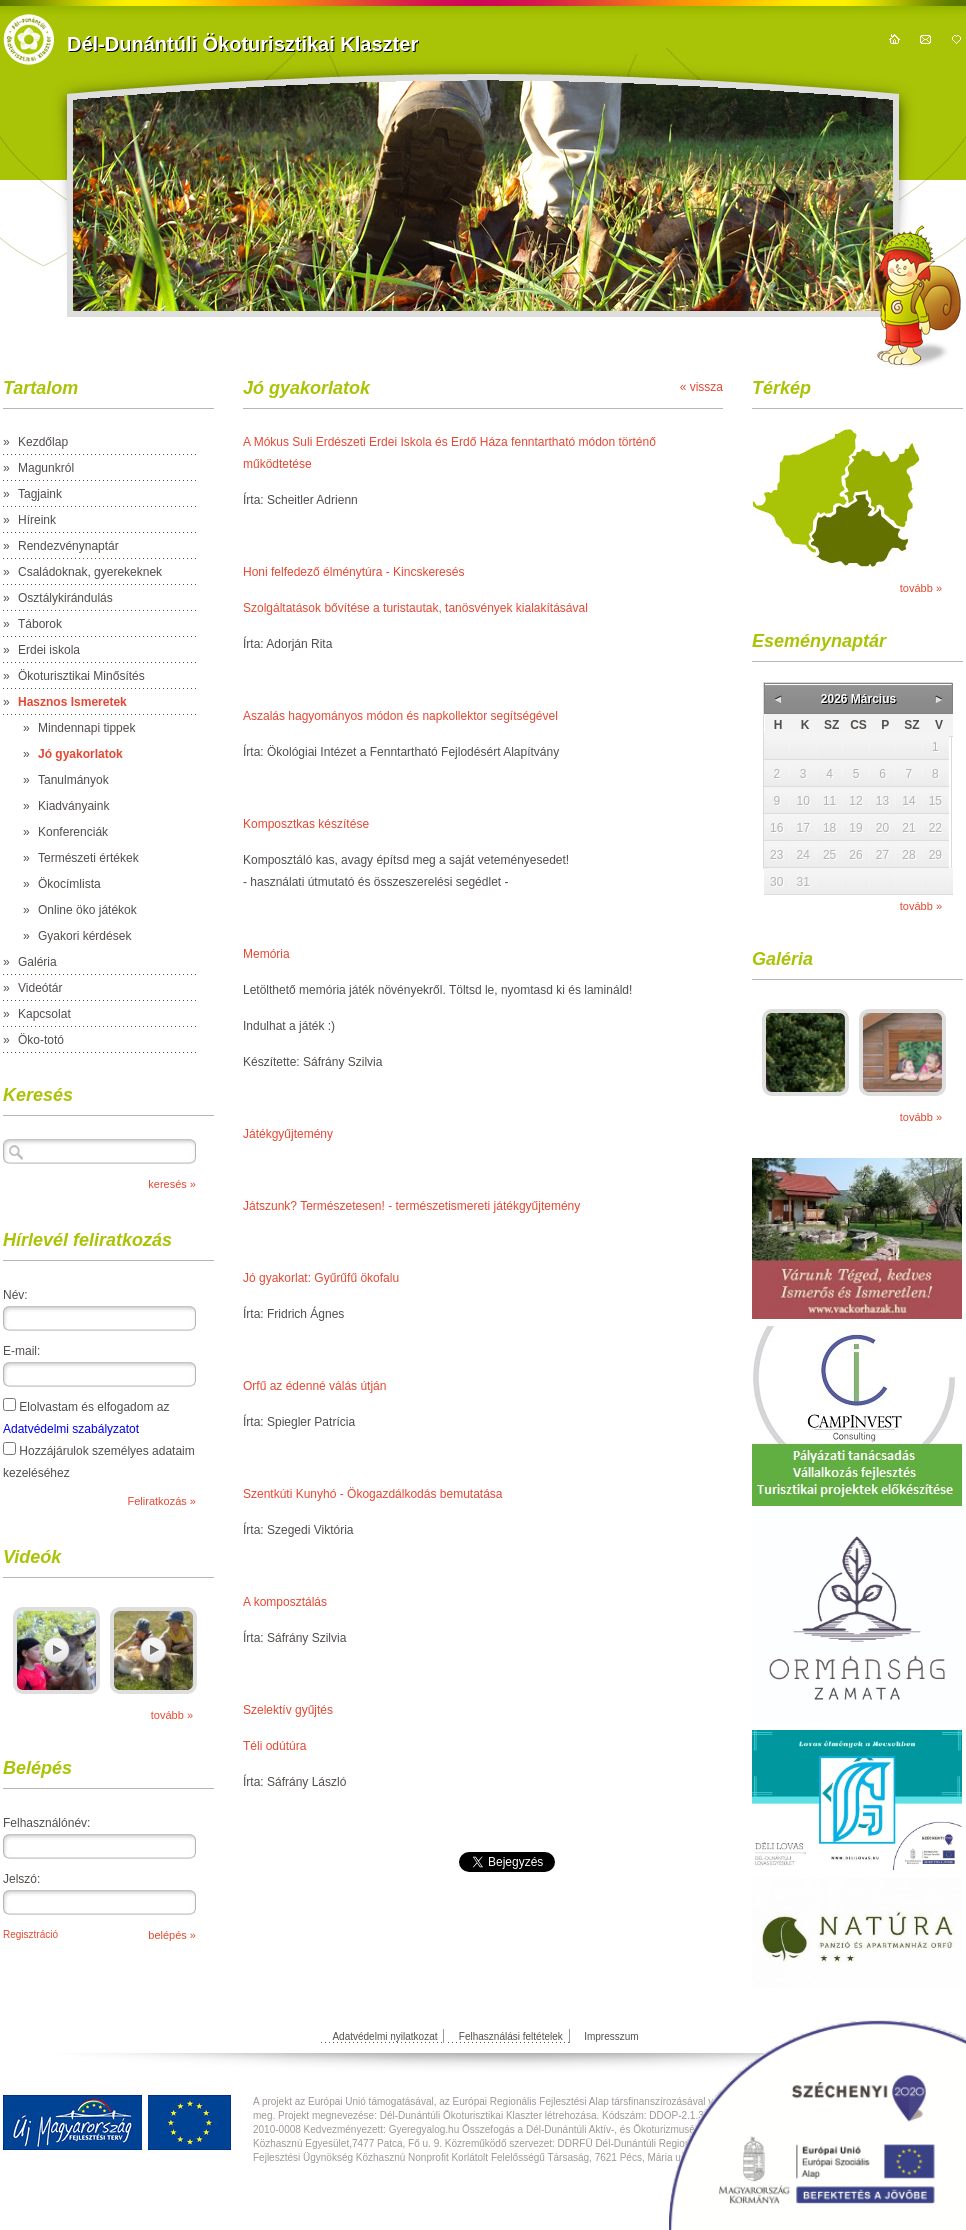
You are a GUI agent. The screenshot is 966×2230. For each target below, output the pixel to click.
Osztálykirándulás (65, 598)
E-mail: (21, 1351)
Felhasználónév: (46, 1823)
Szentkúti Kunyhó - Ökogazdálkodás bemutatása (373, 1494)
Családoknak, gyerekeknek (90, 572)
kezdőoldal (894, 39)
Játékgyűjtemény (288, 1134)
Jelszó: (21, 1879)
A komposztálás (285, 1602)
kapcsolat (925, 39)
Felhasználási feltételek (511, 2036)
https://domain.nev (28, 39)
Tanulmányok (73, 780)
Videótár (40, 988)
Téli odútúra (274, 1746)
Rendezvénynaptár (68, 546)
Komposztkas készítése (306, 824)
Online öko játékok (87, 910)
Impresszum (611, 2036)
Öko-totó (41, 1040)
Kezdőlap (43, 442)
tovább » (172, 1715)
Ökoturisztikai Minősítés (81, 676)
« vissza (701, 387)
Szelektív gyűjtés (288, 1710)
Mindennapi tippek (86, 728)
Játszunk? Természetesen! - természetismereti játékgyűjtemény (411, 1206)
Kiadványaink (73, 806)
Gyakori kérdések (84, 936)
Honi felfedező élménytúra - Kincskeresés (353, 572)
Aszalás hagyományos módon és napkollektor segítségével (400, 716)
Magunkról (46, 468)
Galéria (37, 962)
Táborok (40, 624)
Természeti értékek (88, 858)
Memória (266, 954)
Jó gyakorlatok (80, 754)
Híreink (37, 520)
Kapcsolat (44, 1014)
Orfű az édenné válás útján (314, 1386)
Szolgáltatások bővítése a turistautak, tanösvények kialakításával (415, 608)
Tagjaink (40, 494)
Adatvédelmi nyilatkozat (384, 2036)
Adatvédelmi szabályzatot (71, 1429)
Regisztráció (30, 1934)
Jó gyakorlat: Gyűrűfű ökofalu (321, 1278)
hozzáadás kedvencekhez (956, 39)
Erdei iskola (49, 650)
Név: (15, 1295)
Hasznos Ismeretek (72, 702)
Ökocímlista (69, 884)
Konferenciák (73, 832)
